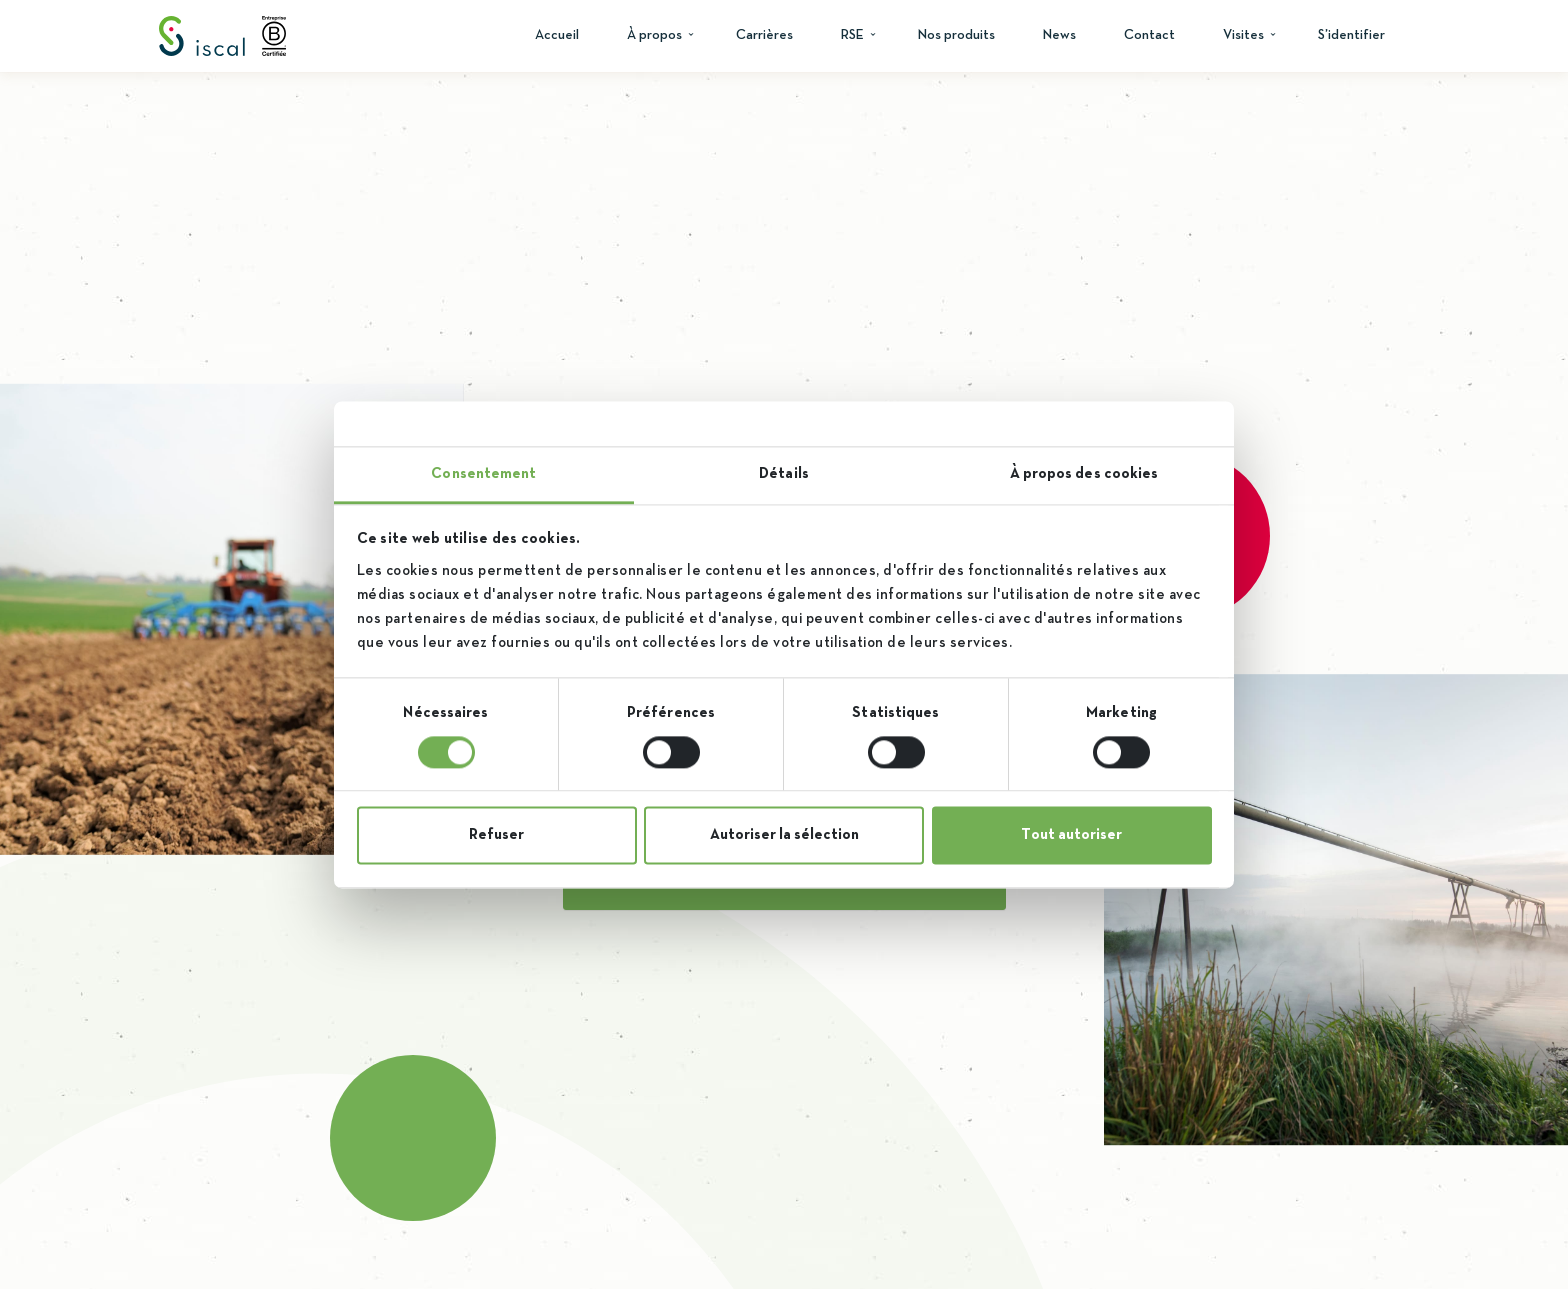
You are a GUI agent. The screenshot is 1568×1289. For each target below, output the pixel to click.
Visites (1243, 35)
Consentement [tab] (483, 474)
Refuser (496, 836)
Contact (1149, 35)
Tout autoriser (1071, 836)
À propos (654, 35)
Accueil (557, 35)
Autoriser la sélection (784, 836)
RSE (852, 35)
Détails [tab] (784, 474)
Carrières (764, 35)
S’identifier (1351, 35)
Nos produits (956, 35)
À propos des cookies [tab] (1084, 474)
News (1059, 35)
